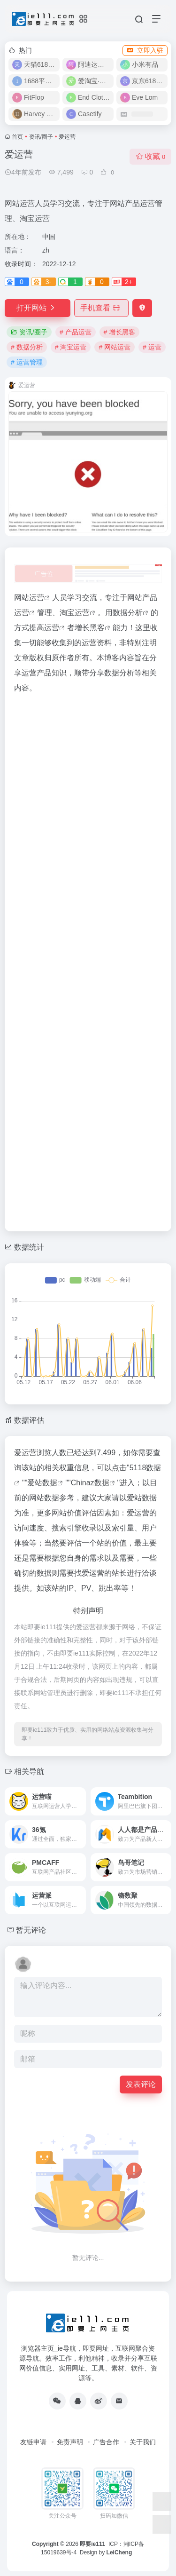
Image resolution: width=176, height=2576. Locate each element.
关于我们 (143, 2442)
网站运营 (29, 598)
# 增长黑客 (120, 332)
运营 (51, 628)
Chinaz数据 (90, 1483)
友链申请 (33, 2442)
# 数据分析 (27, 347)
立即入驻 (145, 50)
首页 (17, 137)
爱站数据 (42, 1483)
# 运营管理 (27, 362)
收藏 (150, 156)
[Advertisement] (88, 959)
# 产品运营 (76, 332)
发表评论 (141, 2084)
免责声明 (70, 2442)
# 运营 (152, 347)
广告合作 (106, 2442)
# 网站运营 (114, 347)
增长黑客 (90, 628)
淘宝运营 (75, 613)
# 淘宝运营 (71, 347)
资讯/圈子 (41, 137)
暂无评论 (31, 1930)
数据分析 (128, 613)
